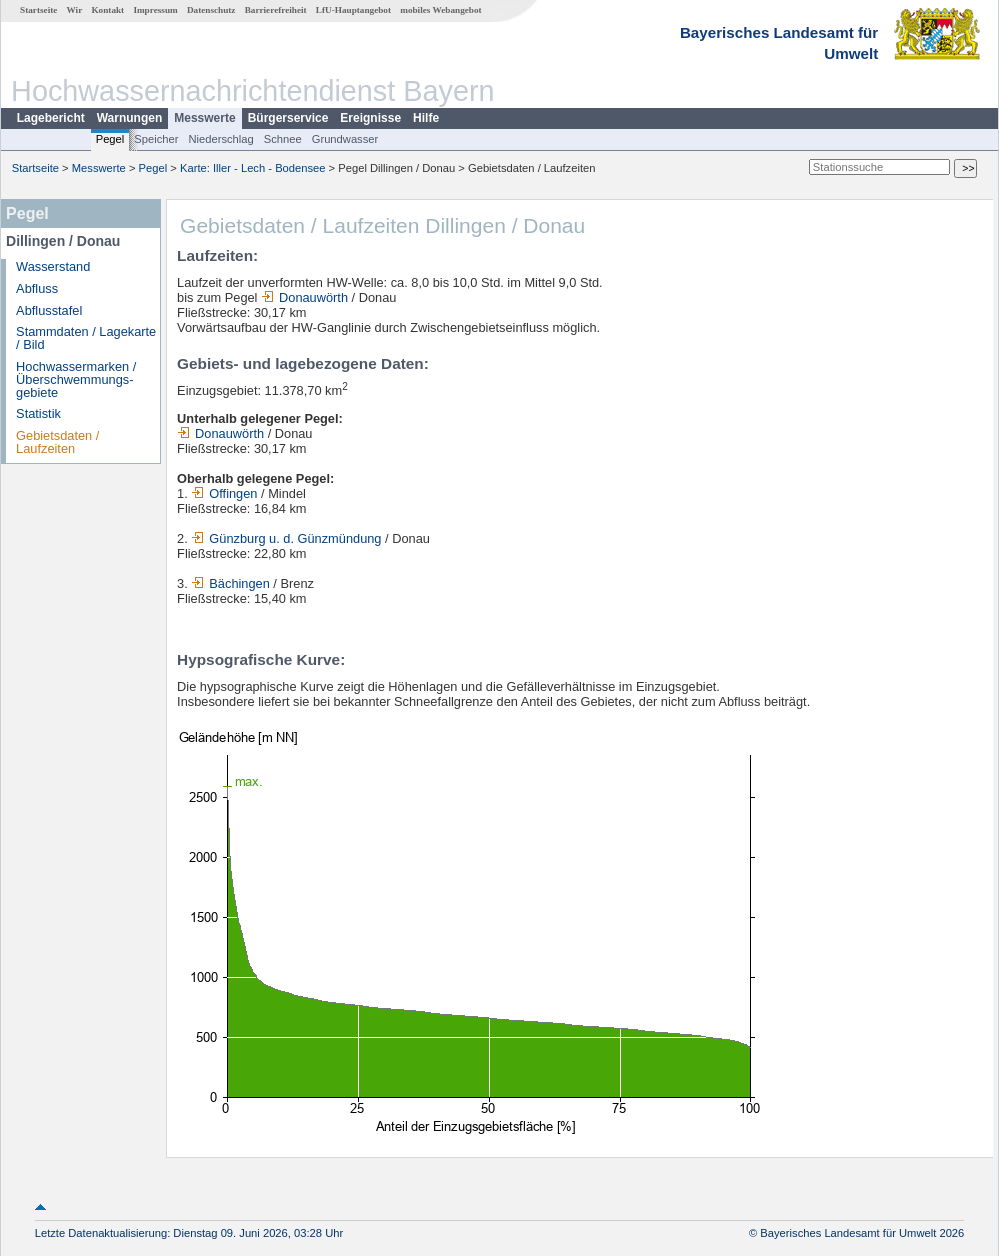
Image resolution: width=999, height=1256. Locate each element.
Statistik (38, 413)
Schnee (283, 139)
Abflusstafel (49, 310)
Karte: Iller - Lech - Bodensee (253, 168)
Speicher (156, 139)
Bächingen (230, 583)
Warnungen (130, 118)
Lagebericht (51, 118)
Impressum (155, 10)
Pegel (110, 139)
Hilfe (426, 118)
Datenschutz (211, 10)
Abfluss (37, 288)
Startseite (38, 10)
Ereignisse (370, 118)
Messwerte (204, 118)
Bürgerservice (288, 118)
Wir (75, 10)
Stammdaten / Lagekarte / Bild (86, 338)
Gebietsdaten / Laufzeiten (57, 442)
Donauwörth (304, 297)
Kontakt (107, 10)
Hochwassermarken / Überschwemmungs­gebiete (76, 379)
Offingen (224, 493)
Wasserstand (53, 266)
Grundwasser (345, 139)
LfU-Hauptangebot (353, 10)
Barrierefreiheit (276, 10)
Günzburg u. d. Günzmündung (286, 538)
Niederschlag (220, 139)
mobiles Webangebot (440, 10)
